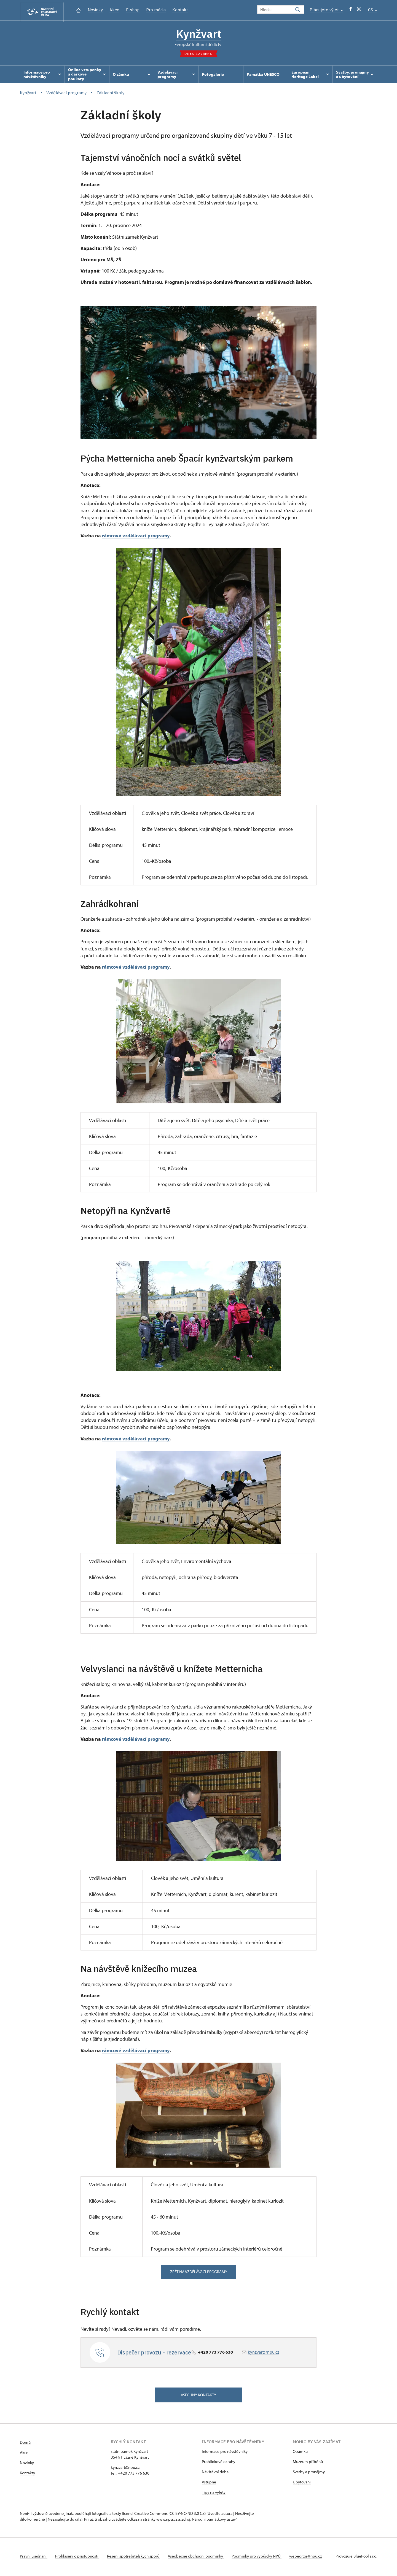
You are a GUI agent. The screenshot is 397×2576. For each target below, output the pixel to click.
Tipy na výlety (214, 2493)
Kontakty (27, 2474)
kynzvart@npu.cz (263, 2353)
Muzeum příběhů (308, 2463)
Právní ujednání (33, 2557)
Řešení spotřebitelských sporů (135, 2557)
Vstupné (209, 2483)
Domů (25, 2443)
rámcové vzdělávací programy (135, 537)
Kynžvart (198, 34)
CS (372, 9)
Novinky (95, 9)
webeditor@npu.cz (311, 2557)
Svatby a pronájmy (309, 2473)
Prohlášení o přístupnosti (78, 2557)
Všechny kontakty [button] (198, 2396)
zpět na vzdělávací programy (198, 2272)
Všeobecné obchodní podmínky (199, 2557)
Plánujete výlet (326, 9)
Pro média (156, 9)
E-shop (133, 9)
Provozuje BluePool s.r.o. (356, 2557)
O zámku (300, 2453)
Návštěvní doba (215, 2473)
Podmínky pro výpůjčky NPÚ (261, 2557)
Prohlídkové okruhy (218, 2463)
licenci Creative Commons (145, 2515)
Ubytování (302, 2483)
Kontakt (180, 9)
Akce (114, 9)
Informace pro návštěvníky (225, 2453)
